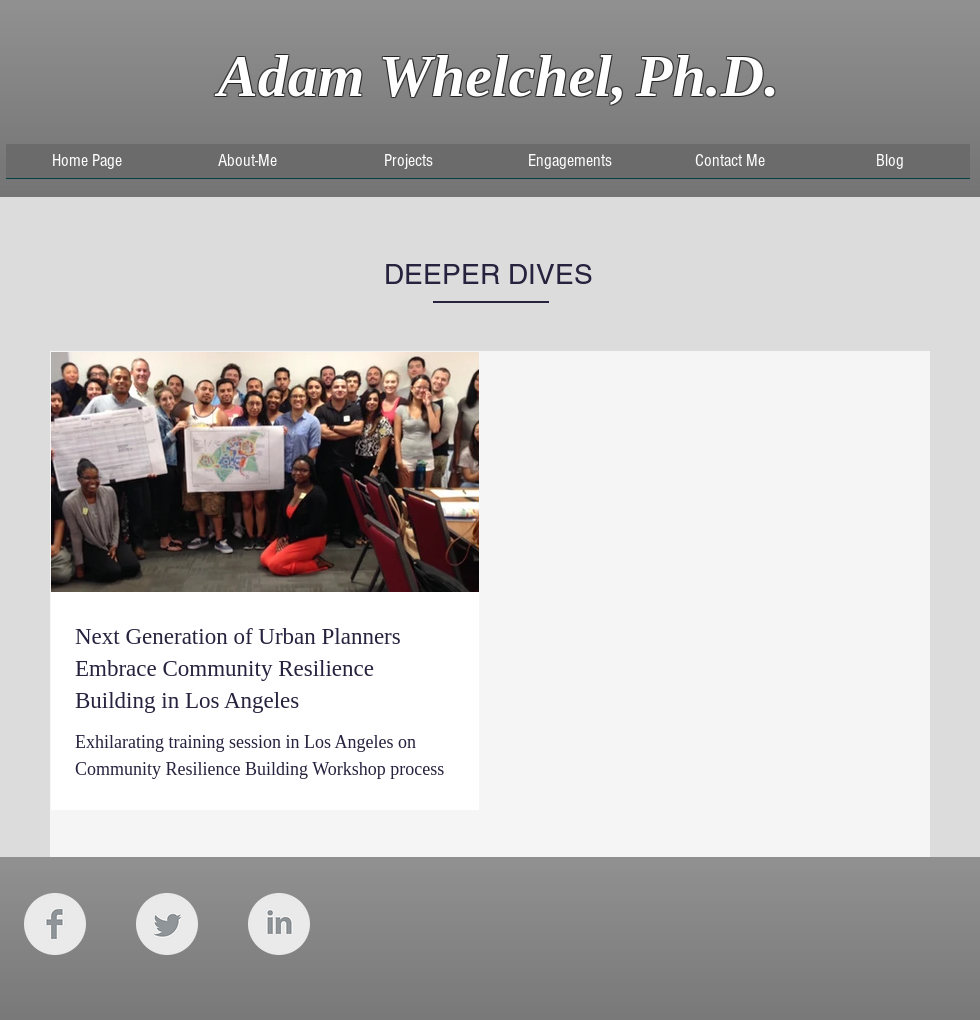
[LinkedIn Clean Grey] (279, 924)
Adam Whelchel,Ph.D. (498, 76)
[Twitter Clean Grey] (167, 924)
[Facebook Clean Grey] (55, 924)
